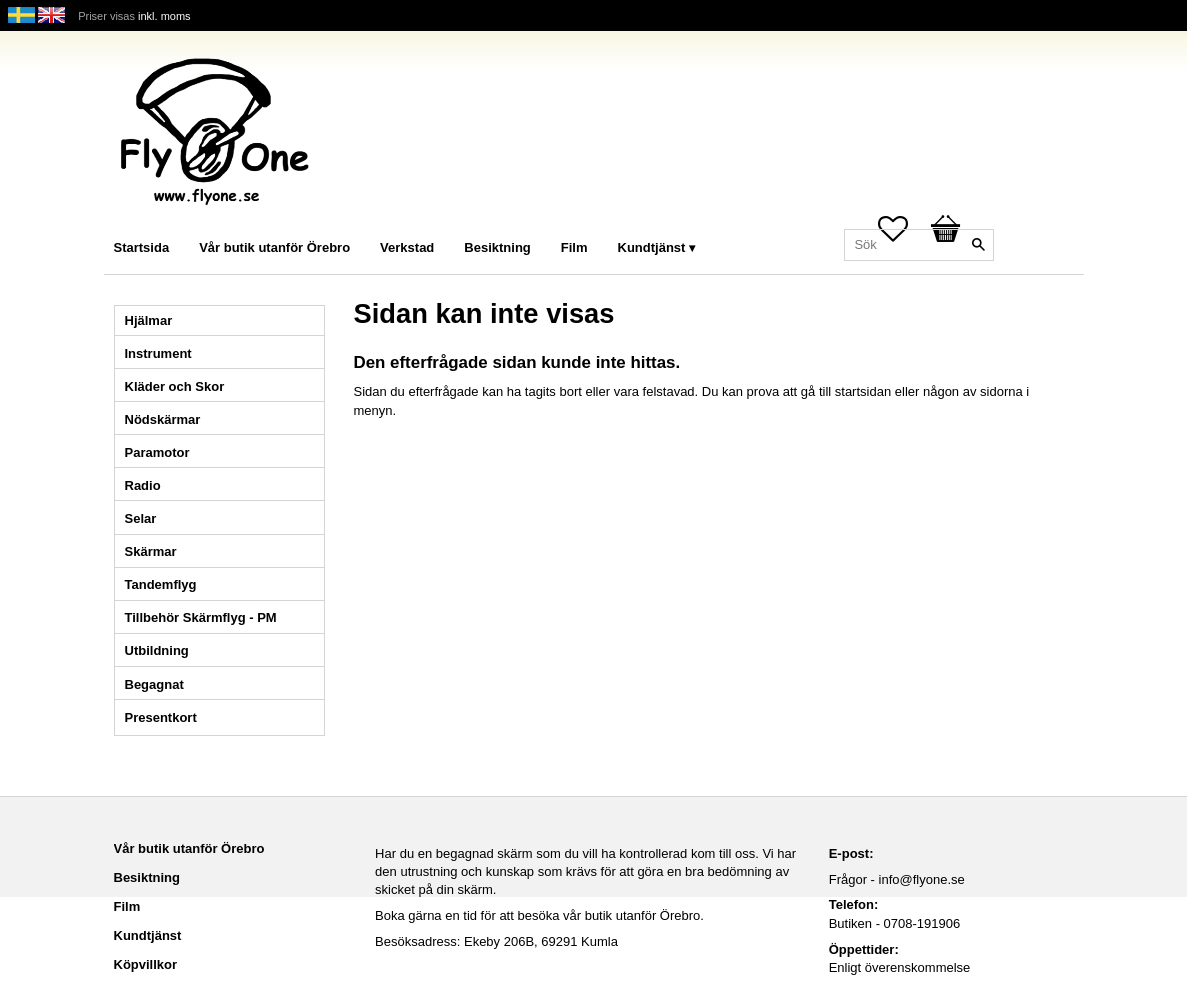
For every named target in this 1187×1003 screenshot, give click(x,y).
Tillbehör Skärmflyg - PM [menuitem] (201, 617)
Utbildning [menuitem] (157, 650)
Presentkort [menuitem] (161, 717)
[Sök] (979, 245)
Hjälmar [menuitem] (149, 320)
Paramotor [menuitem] (157, 452)
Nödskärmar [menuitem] (163, 419)
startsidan (863, 391)
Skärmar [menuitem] (151, 551)
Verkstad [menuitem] (407, 247)
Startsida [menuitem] (142, 247)
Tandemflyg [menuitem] (161, 584)
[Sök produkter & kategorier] (919, 245)
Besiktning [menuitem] (497, 247)
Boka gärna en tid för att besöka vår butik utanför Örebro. (539, 915)
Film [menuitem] (574, 247)
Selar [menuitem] (141, 518)
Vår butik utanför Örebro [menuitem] (274, 247)
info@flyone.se (922, 879)
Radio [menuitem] (143, 485)
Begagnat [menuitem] (154, 684)
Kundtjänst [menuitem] (652, 247)
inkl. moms (164, 16)
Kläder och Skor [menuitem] (175, 386)
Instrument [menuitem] (158, 353)
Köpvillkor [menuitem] (146, 964)
